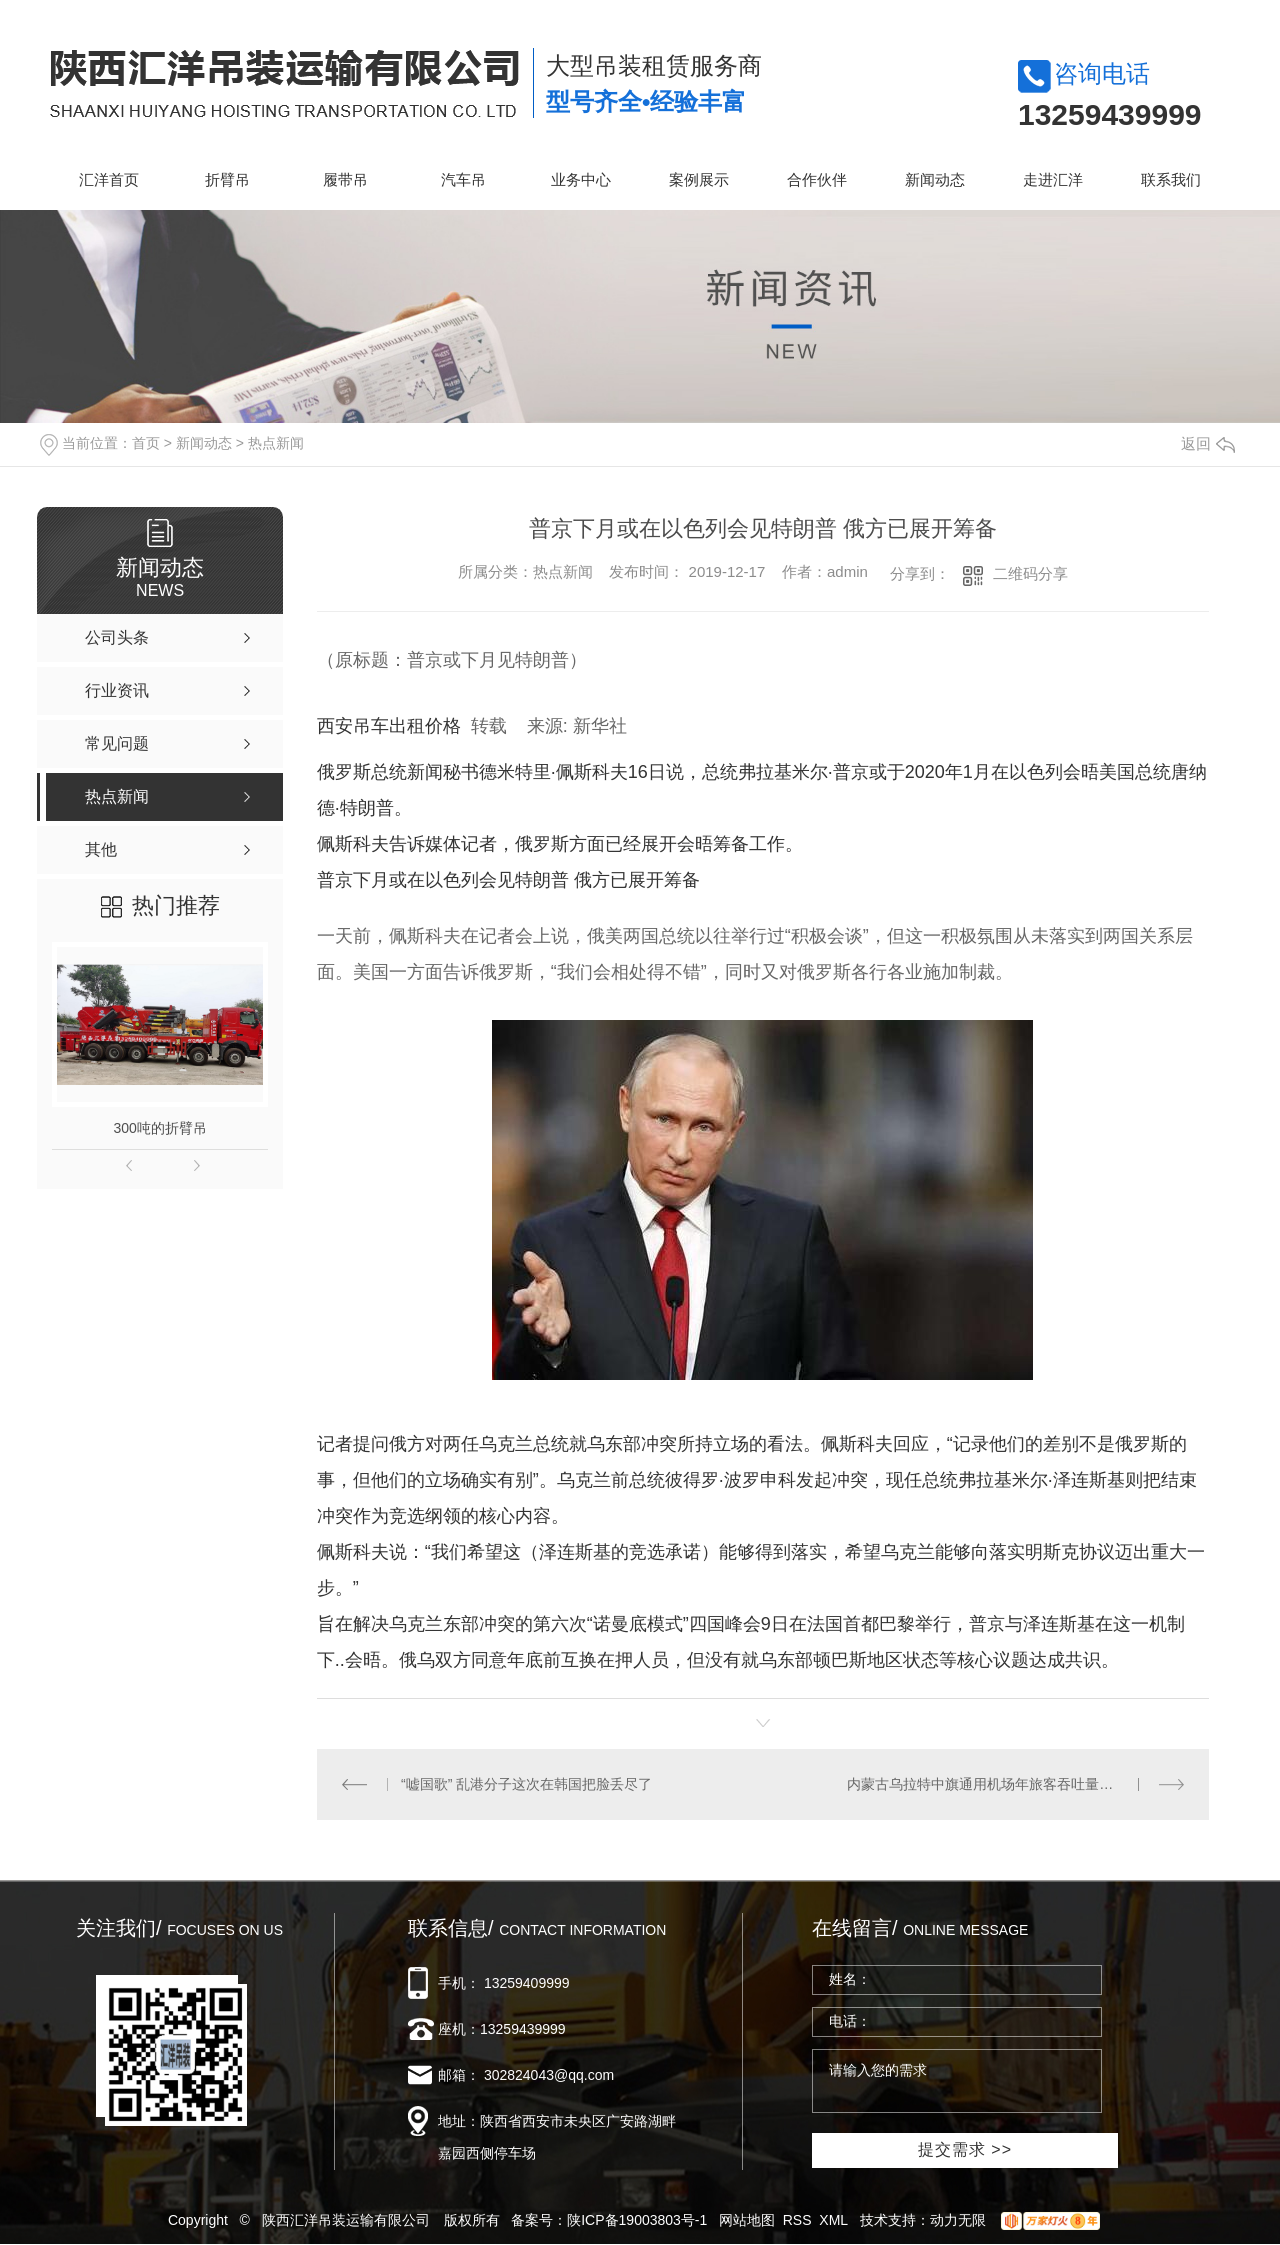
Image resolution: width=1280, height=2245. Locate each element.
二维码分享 (1030, 573)
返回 (1208, 443)
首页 (146, 443)
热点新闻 (276, 443)
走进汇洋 (1053, 179)
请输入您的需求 (957, 2081)
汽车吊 (463, 179)
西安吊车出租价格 (389, 726)
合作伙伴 (817, 179)
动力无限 (958, 2220)
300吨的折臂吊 (159, 1128)
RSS (797, 2220)
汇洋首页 (109, 179)
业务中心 (581, 179)
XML (833, 2220)
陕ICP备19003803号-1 (637, 2220)
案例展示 (699, 179)
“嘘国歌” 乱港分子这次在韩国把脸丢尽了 (526, 1784)
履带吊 (345, 179)
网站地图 (747, 2220)
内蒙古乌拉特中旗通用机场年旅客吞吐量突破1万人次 (1012, 1784)
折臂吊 (227, 179)
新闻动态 (935, 179)
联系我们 (1171, 179)
